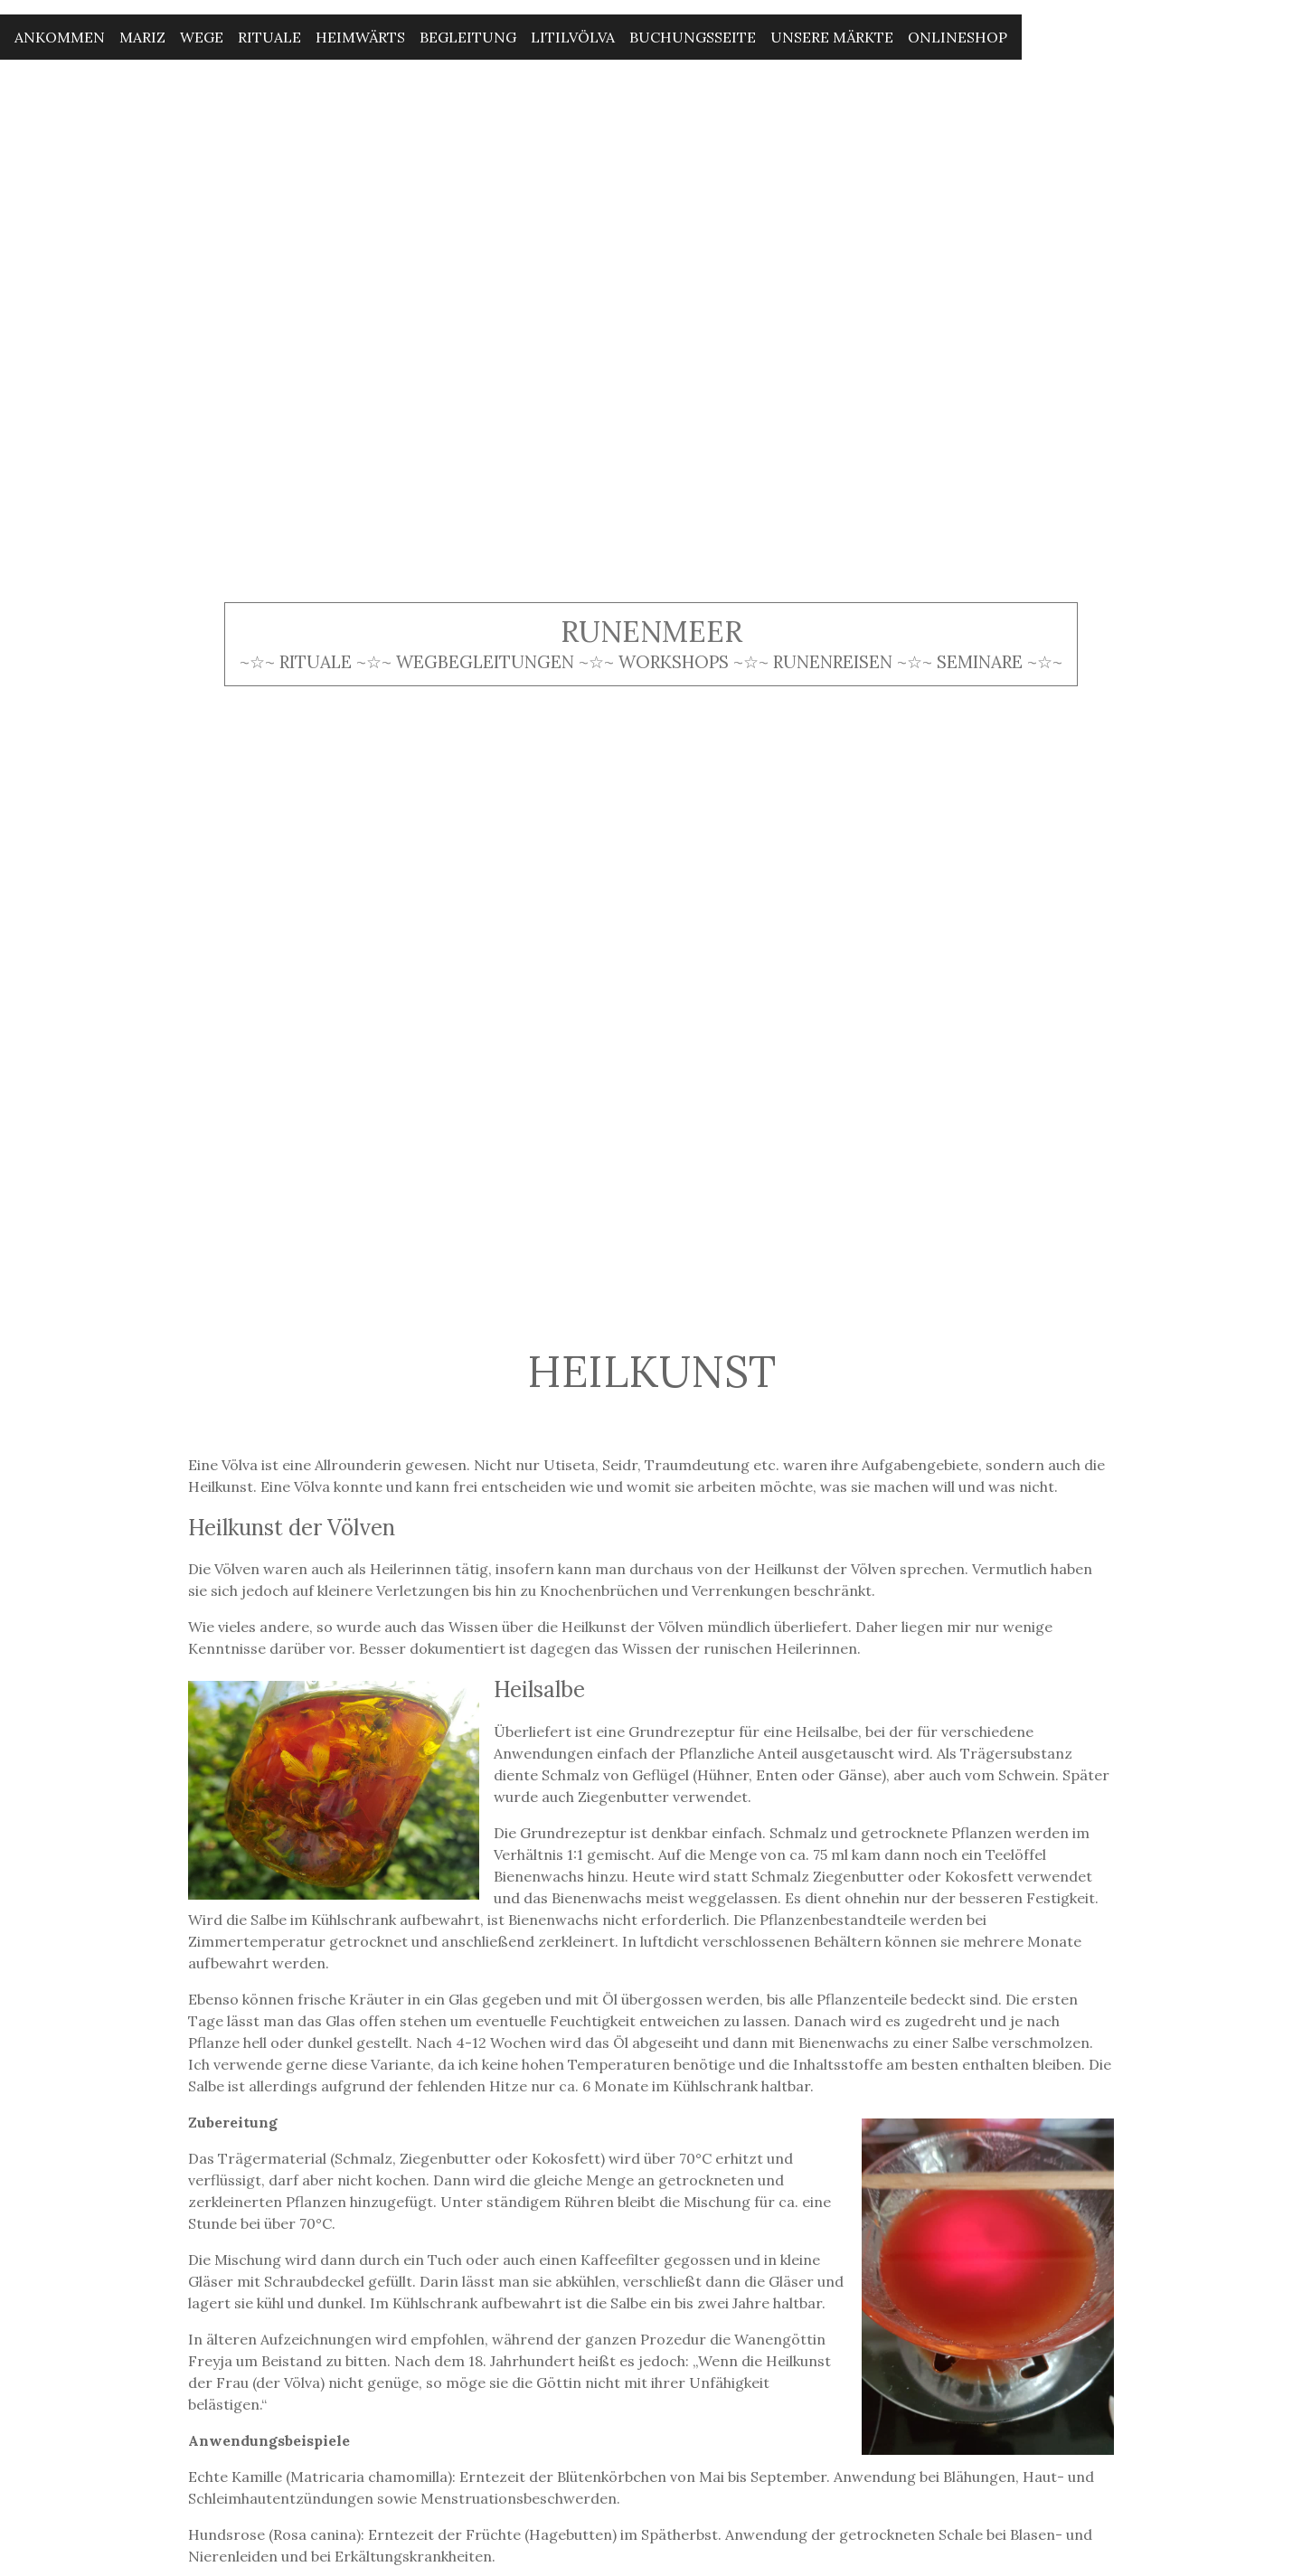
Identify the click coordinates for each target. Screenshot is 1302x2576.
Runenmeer (651, 631)
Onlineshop (957, 37)
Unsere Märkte (831, 37)
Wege (201, 37)
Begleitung (468, 37)
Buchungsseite (692, 37)
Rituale (269, 37)
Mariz (142, 37)
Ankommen (59, 37)
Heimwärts (360, 37)
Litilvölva (573, 37)
